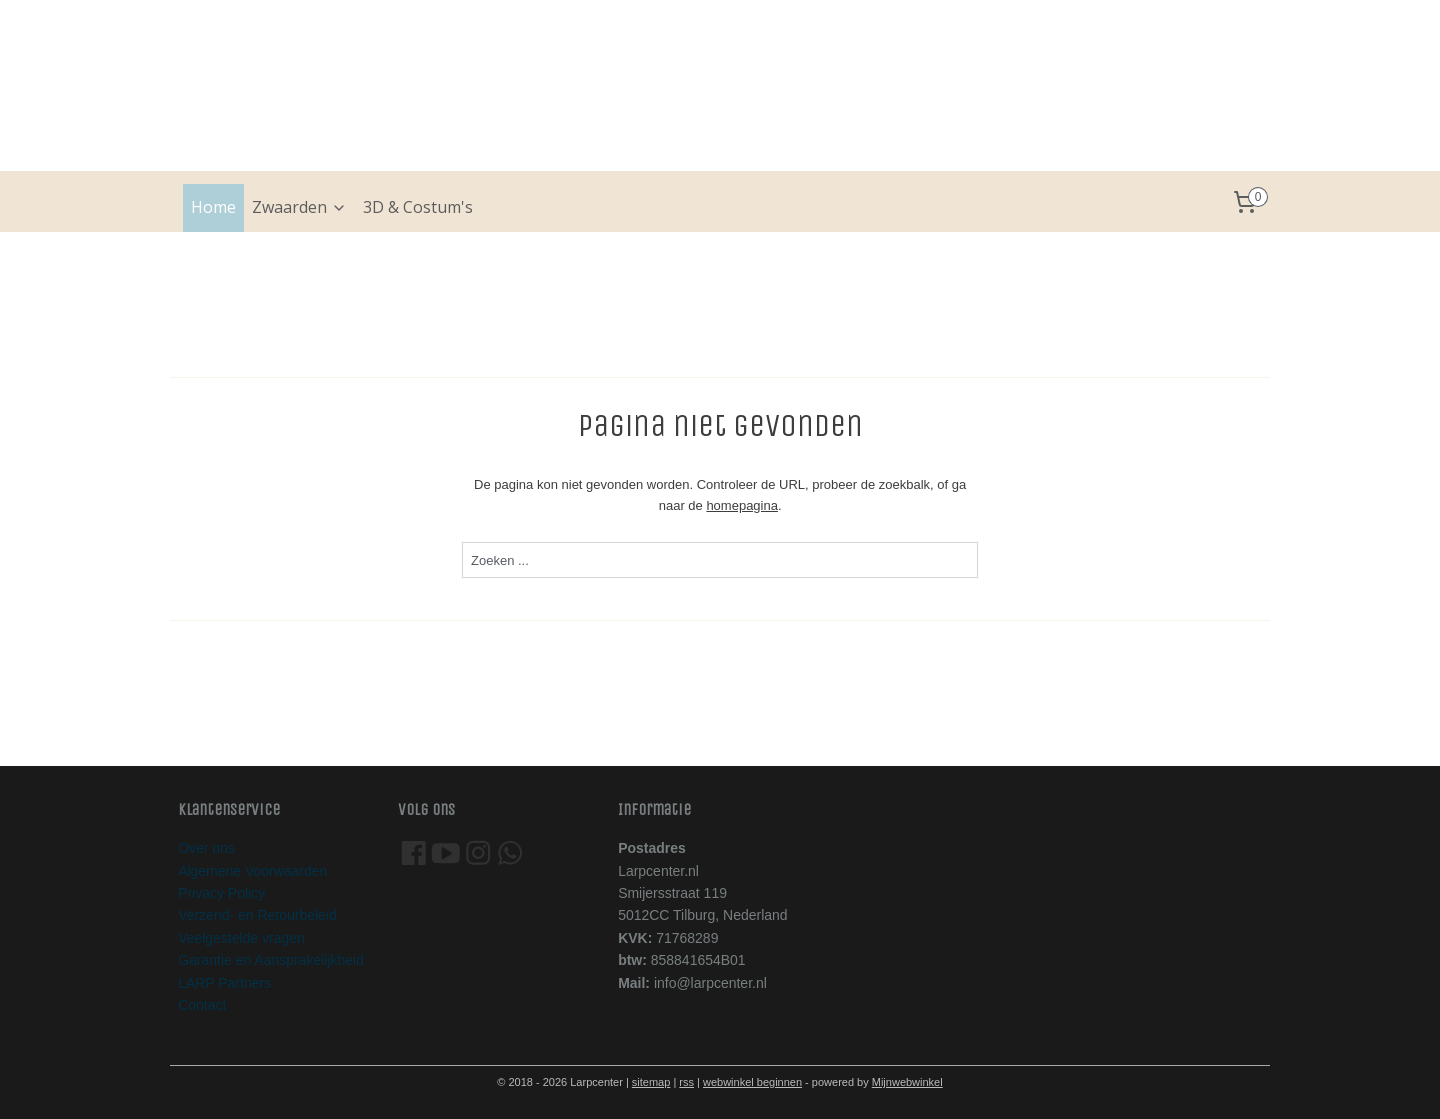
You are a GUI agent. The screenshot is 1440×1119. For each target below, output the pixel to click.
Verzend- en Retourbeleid (257, 915)
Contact (202, 1005)
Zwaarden (299, 207)
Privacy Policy (221, 893)
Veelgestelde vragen (241, 938)
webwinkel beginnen (752, 1082)
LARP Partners (224, 983)
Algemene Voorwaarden (252, 871)
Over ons (206, 848)
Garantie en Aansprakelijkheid (271, 960)
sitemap (651, 1082)
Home (213, 207)
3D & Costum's (418, 207)
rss (686, 1082)
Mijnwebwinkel (907, 1082)
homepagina (742, 505)
